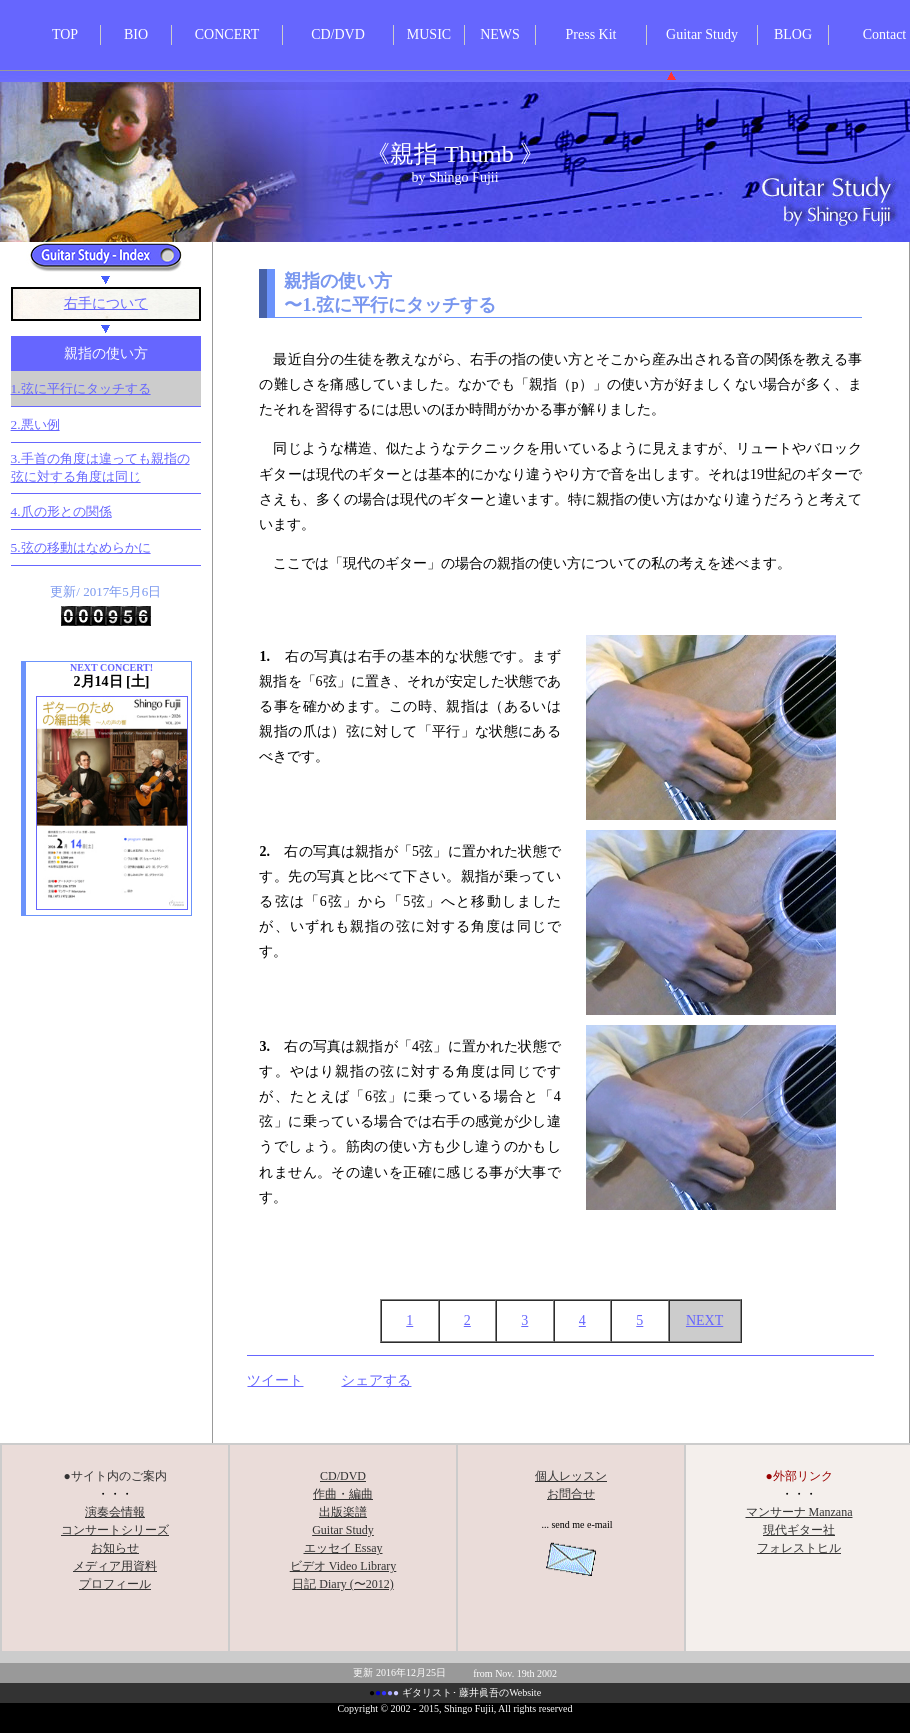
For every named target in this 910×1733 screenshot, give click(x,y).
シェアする (376, 1380)
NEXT (704, 1320)
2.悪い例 (35, 424)
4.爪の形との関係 (61, 511)
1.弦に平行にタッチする (81, 388)
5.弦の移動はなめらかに (81, 547)
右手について (106, 303)
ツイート (275, 1380)
